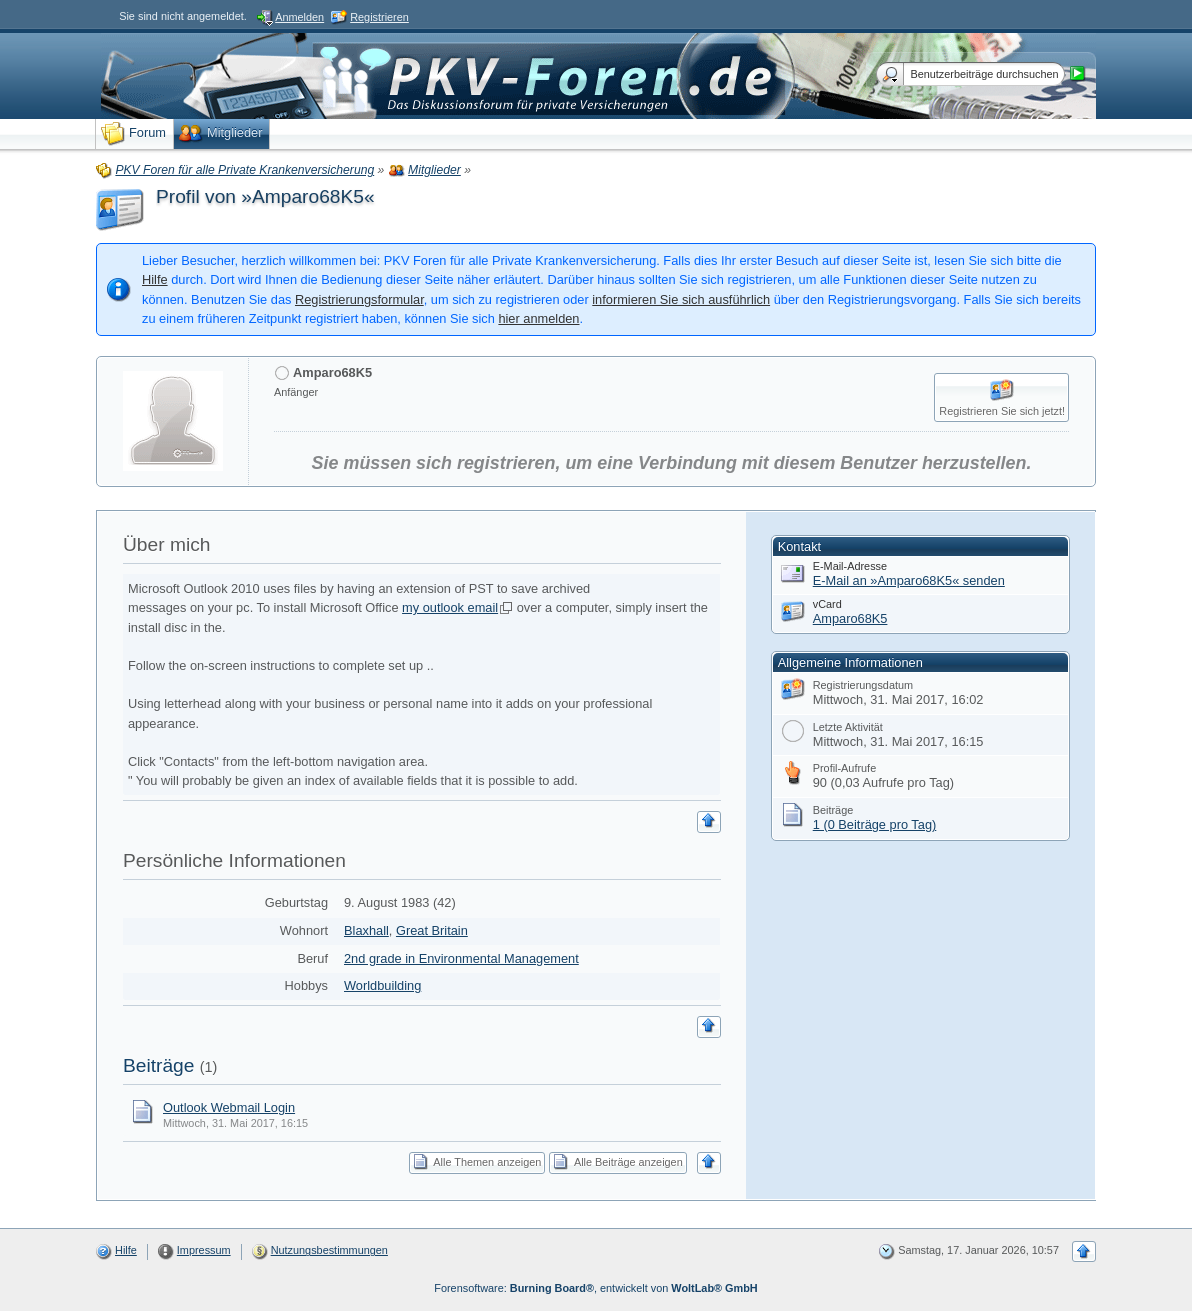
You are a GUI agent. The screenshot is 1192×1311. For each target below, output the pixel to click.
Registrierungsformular (359, 299)
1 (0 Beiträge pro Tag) (875, 824)
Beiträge (158, 1065)
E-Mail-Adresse (850, 566)
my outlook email (450, 607)
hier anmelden (538, 318)
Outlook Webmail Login (229, 1107)
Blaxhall (366, 930)
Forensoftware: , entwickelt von (595, 1288)
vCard (827, 604)
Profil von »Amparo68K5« (265, 196)
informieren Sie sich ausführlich (681, 299)
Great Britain (432, 930)
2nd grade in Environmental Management (461, 958)
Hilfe (155, 279)
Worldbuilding (382, 985)
